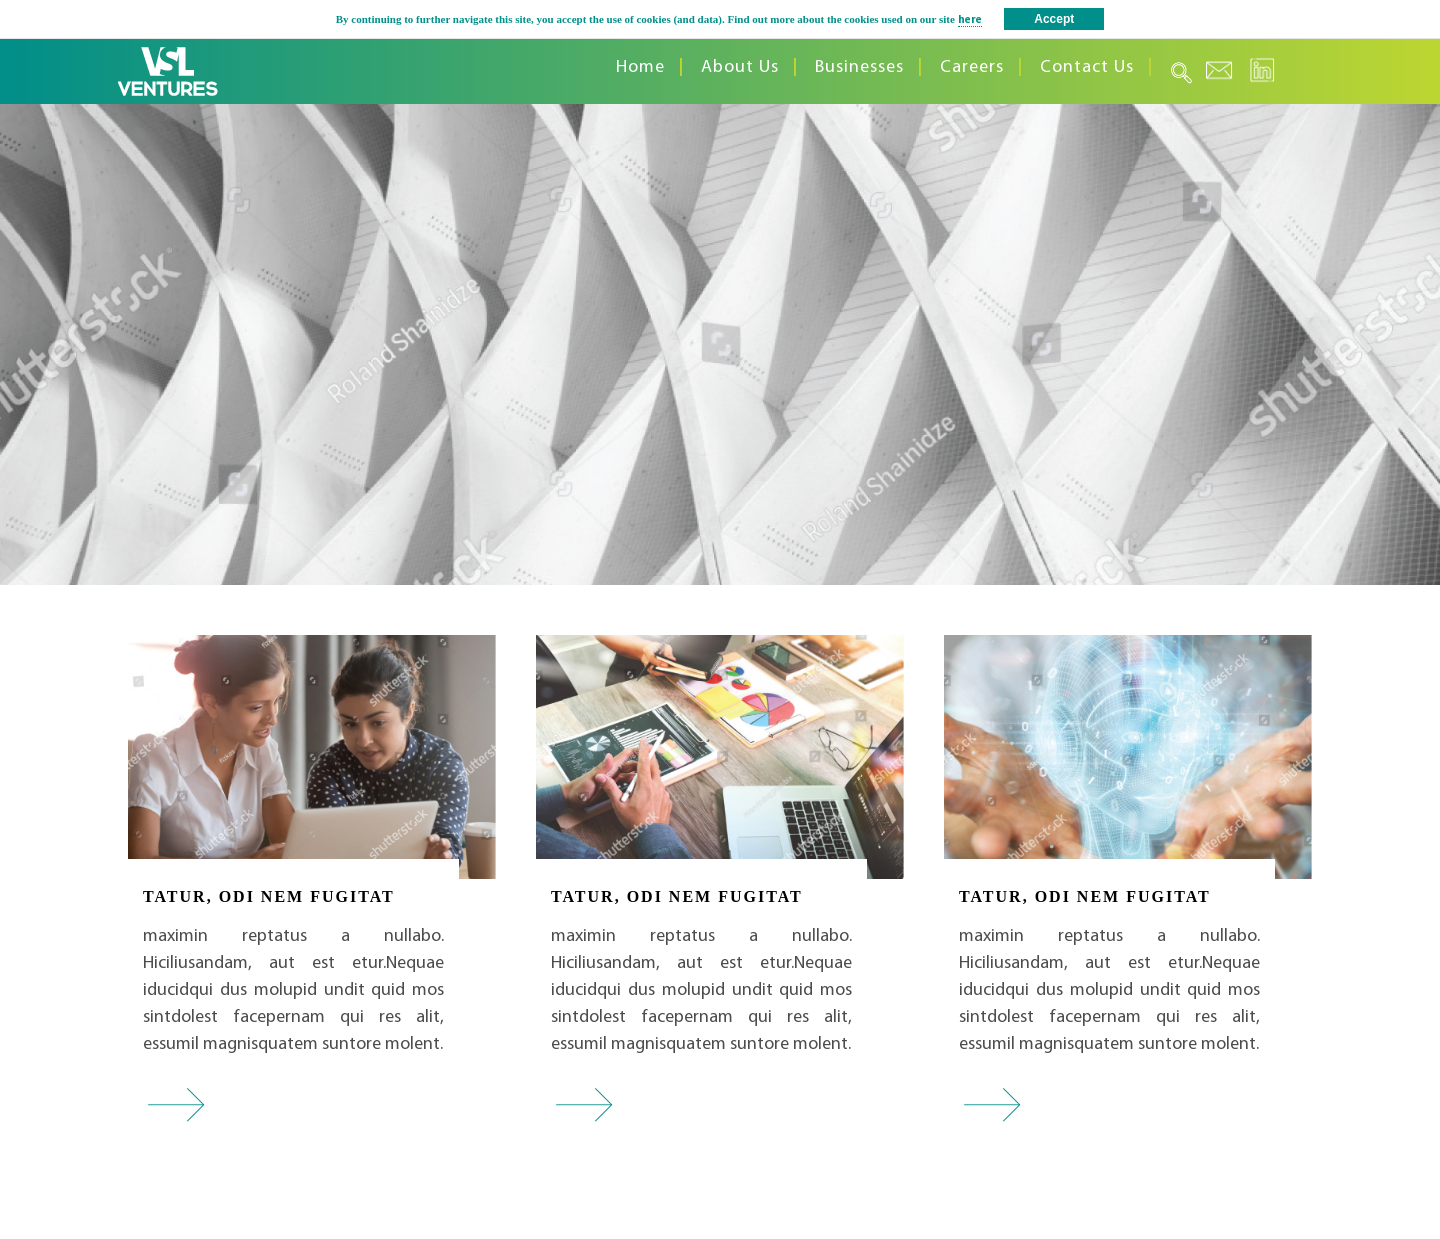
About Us (740, 67)
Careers (972, 67)
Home (640, 67)
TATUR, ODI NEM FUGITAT (269, 896)
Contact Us (1087, 67)
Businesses (859, 67)
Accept (1054, 19)
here (970, 20)
